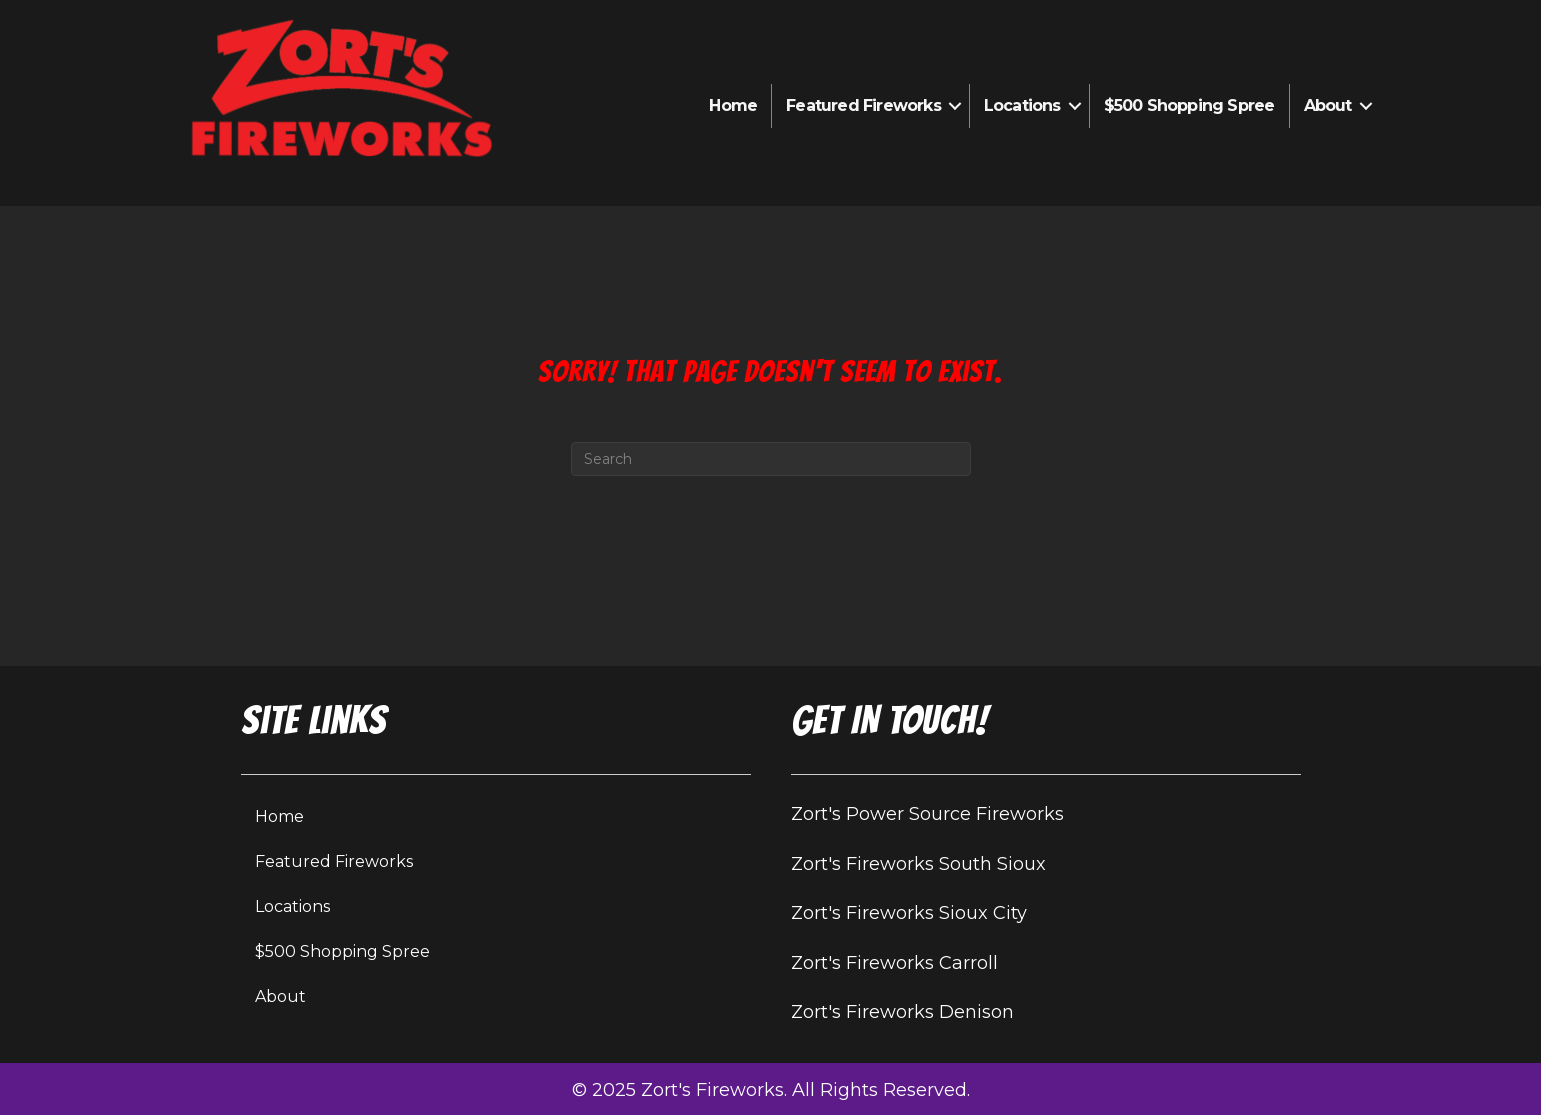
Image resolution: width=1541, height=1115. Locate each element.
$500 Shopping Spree (1189, 105)
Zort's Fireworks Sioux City (909, 913)
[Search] (771, 459)
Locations (1022, 105)
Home (733, 105)
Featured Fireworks (863, 105)
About (1328, 105)
